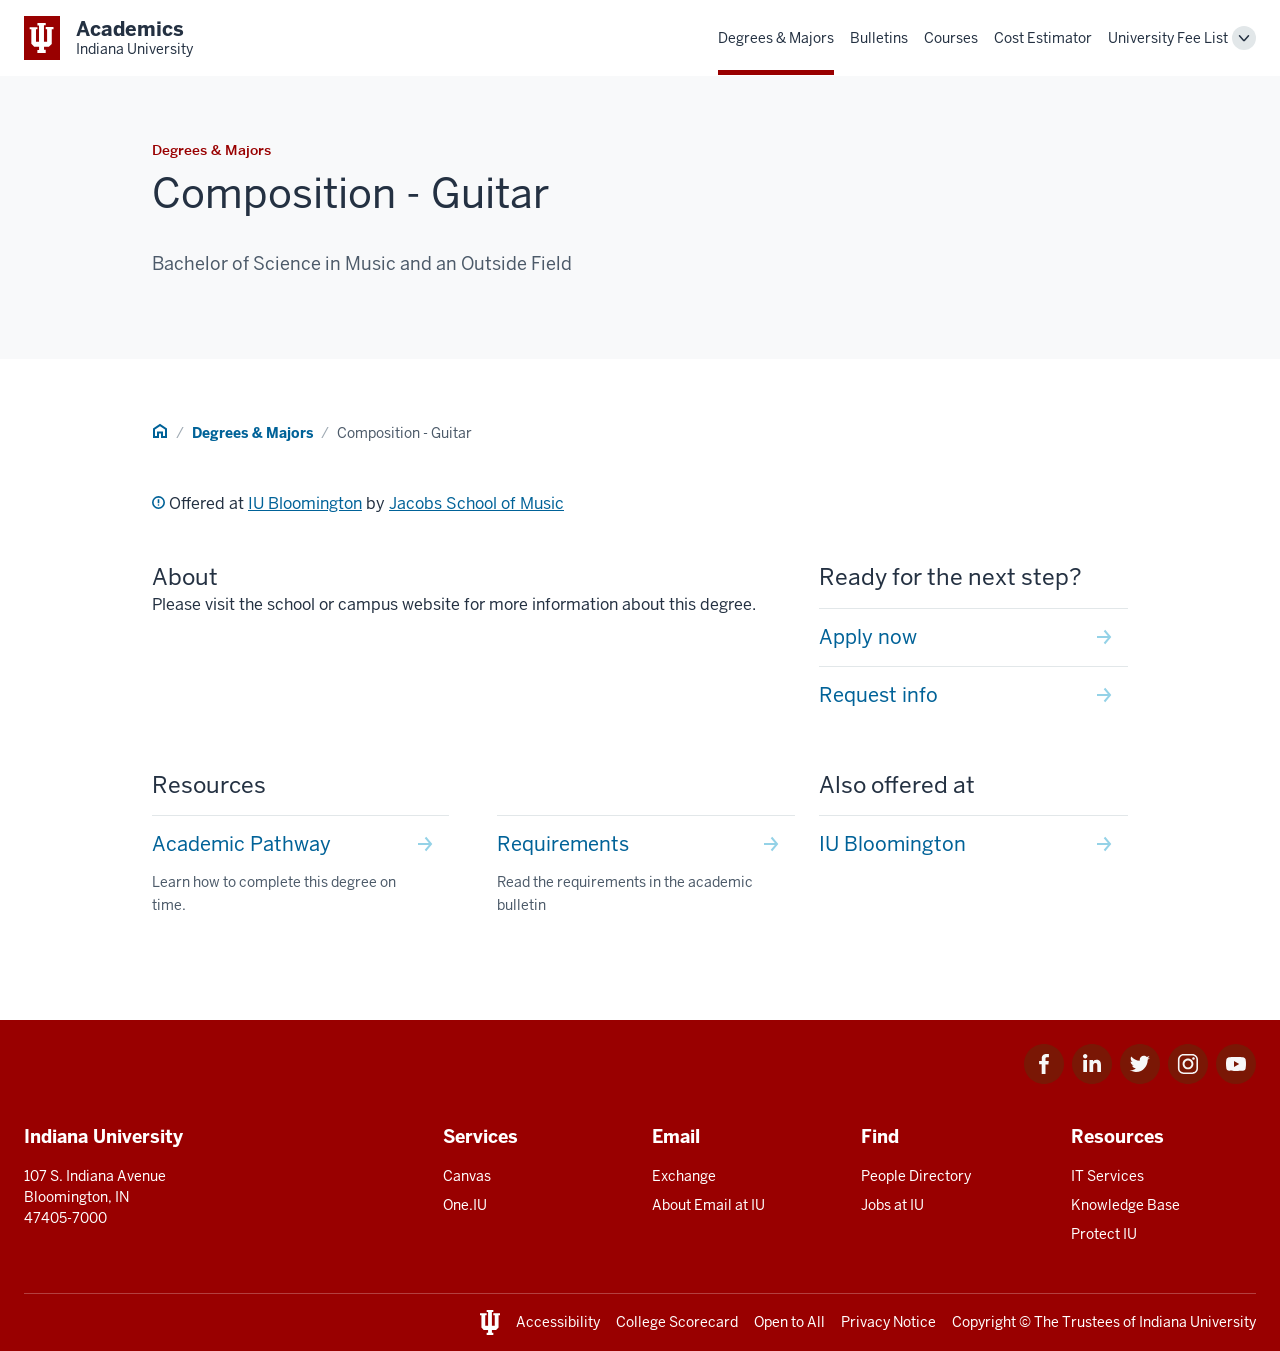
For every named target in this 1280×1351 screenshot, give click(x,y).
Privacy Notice (888, 1322)
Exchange (684, 1176)
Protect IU (1104, 1234)
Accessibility (558, 1322)
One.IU (465, 1205)
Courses (951, 38)
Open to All (789, 1322)
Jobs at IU (892, 1205)
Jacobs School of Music (476, 503)
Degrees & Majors (776, 38)
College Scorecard (677, 1322)
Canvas (467, 1176)
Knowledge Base (1125, 1205)
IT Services (1107, 1176)
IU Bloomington (305, 503)
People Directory (916, 1176)
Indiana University (1197, 1322)
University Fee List (1168, 38)
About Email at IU (708, 1205)
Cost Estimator (1043, 38)
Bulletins (879, 38)
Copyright (984, 1322)
